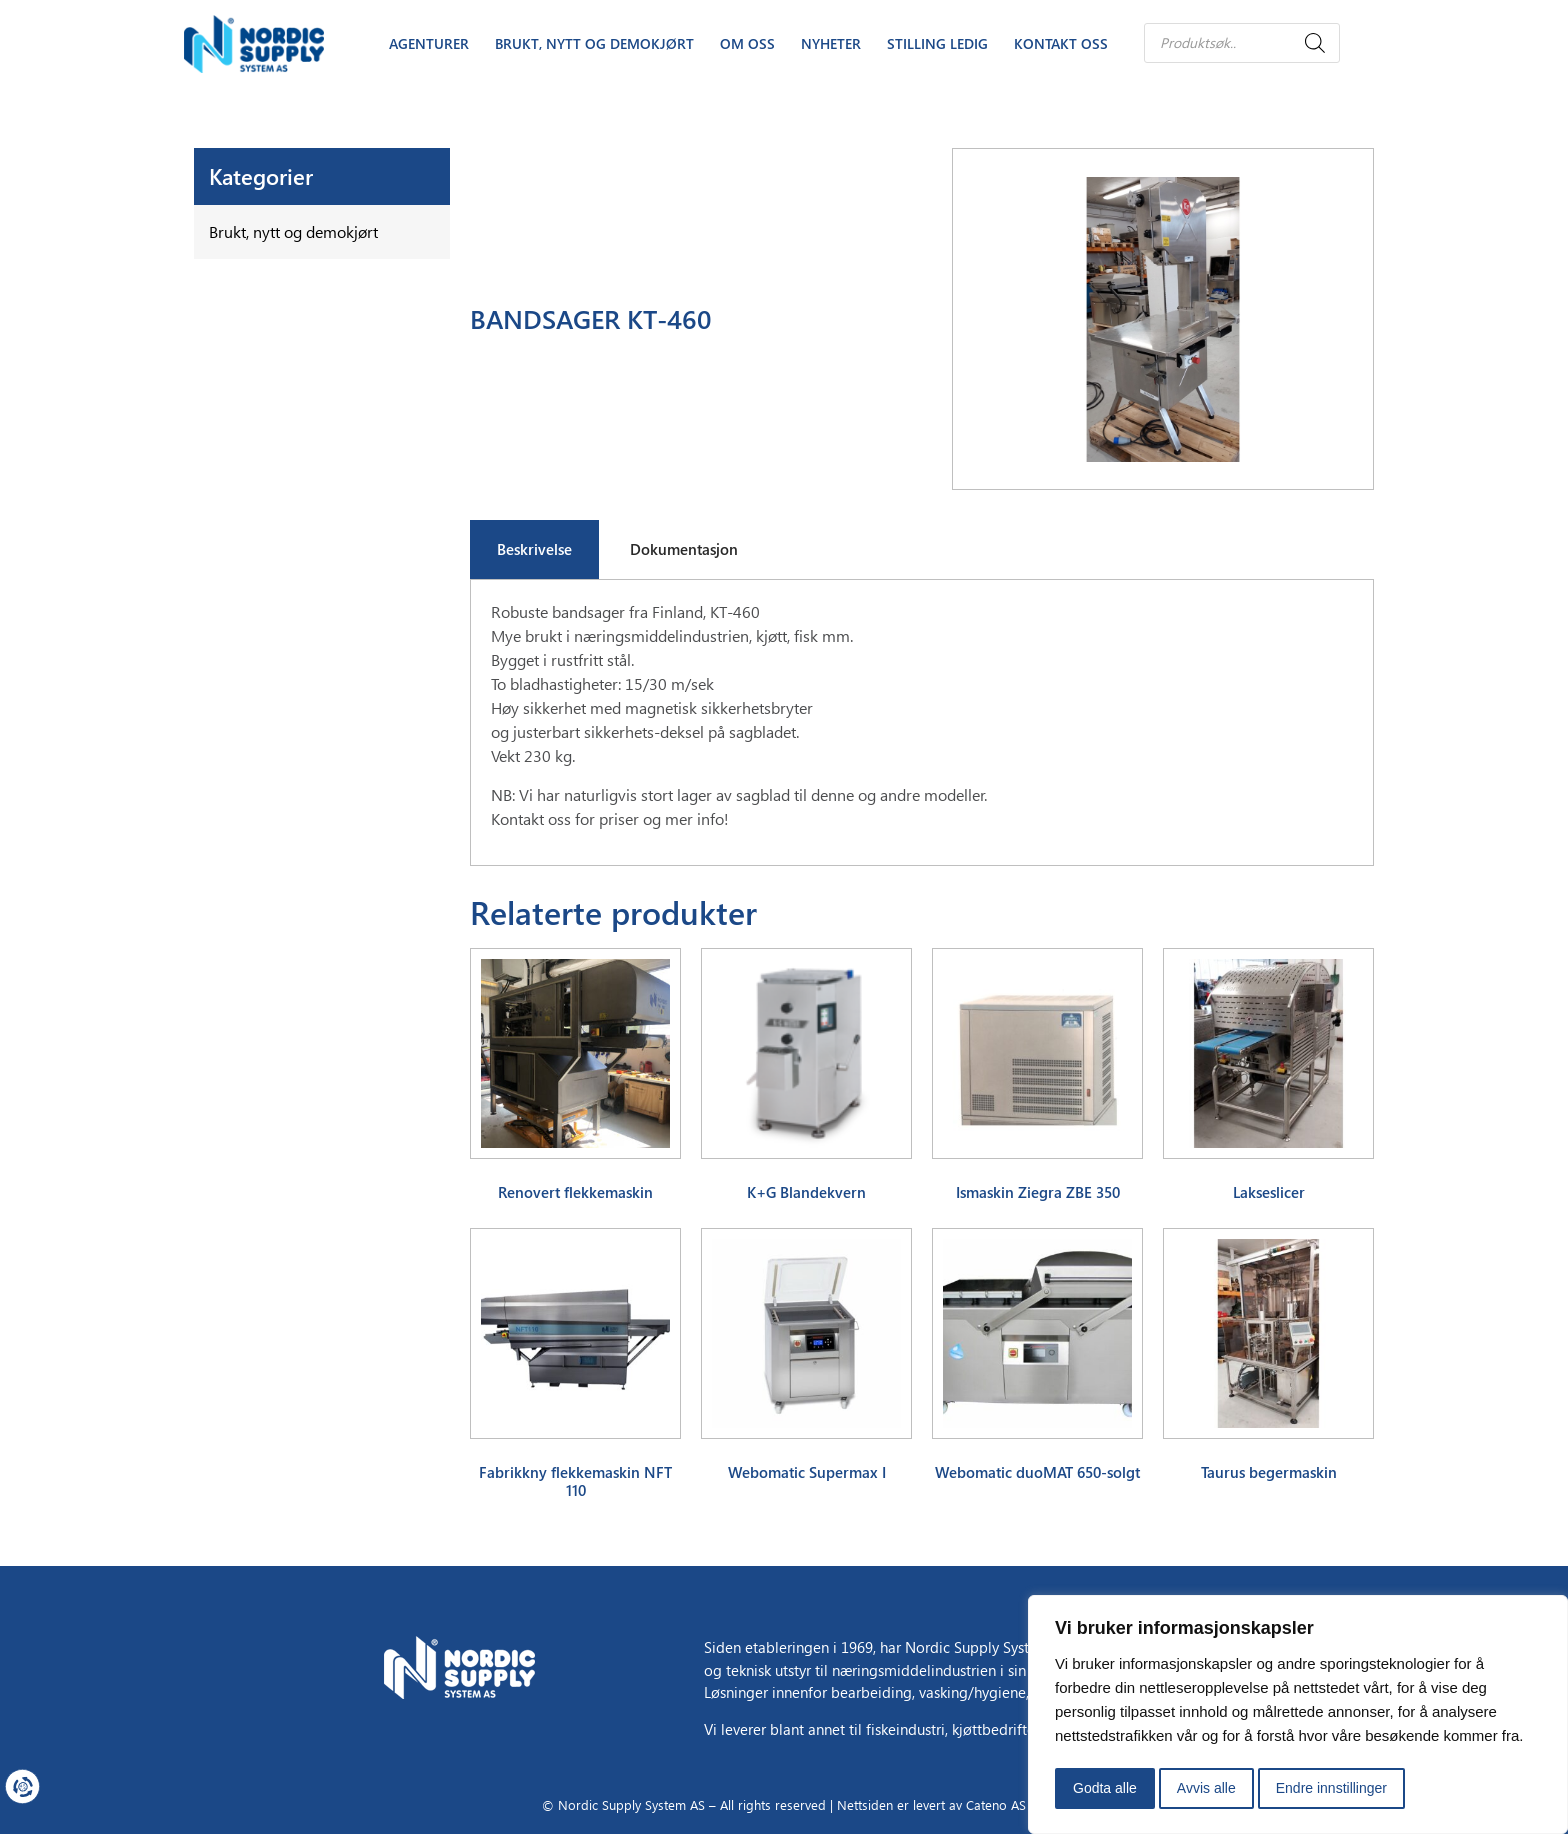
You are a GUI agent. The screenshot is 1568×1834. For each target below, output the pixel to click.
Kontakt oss (1061, 43)
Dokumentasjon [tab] (684, 549)
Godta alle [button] (1105, 1788)
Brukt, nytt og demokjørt (594, 43)
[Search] (1315, 43)
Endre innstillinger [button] (1331, 1788)
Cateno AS (996, 1804)
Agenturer (429, 43)
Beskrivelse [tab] (534, 549)
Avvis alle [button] (1206, 1788)
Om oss (747, 43)
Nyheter (831, 43)
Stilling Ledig (937, 43)
